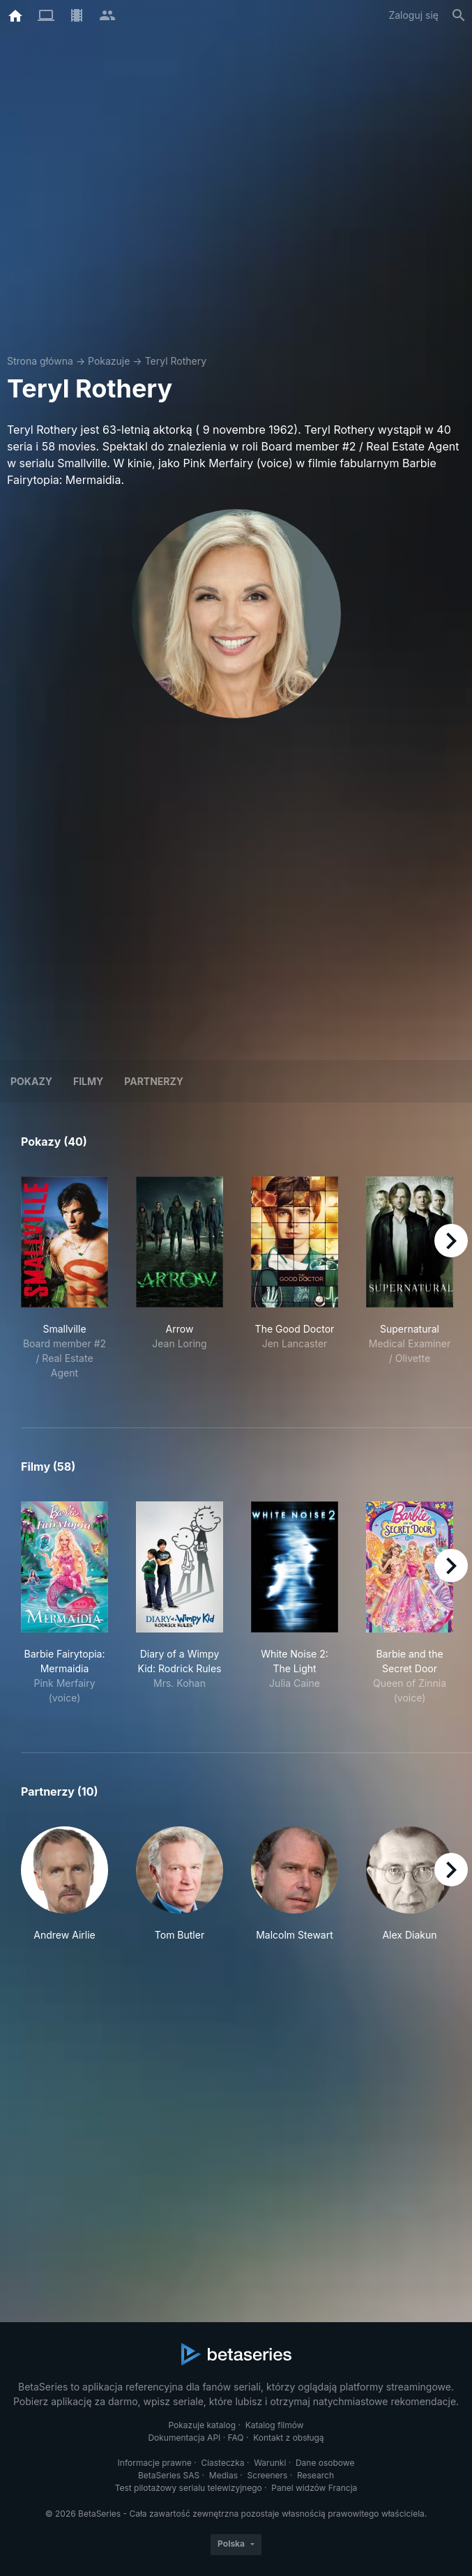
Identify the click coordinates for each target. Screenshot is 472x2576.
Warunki (270, 2462)
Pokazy (31, 1081)
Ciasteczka (222, 2462)
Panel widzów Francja (314, 2488)
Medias (223, 2475)
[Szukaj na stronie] (459, 15)
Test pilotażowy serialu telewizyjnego (188, 2488)
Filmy (88, 1081)
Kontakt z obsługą (288, 2437)
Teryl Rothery (175, 361)
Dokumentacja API (184, 2437)
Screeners (268, 2475)
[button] (64, 1884)
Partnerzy (153, 1081)
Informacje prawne (155, 2462)
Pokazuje (109, 361)
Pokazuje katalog (202, 2425)
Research (315, 2475)
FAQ (236, 2437)
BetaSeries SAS (168, 2475)
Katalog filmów (274, 2425)
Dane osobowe (325, 2462)
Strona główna (40, 361)
